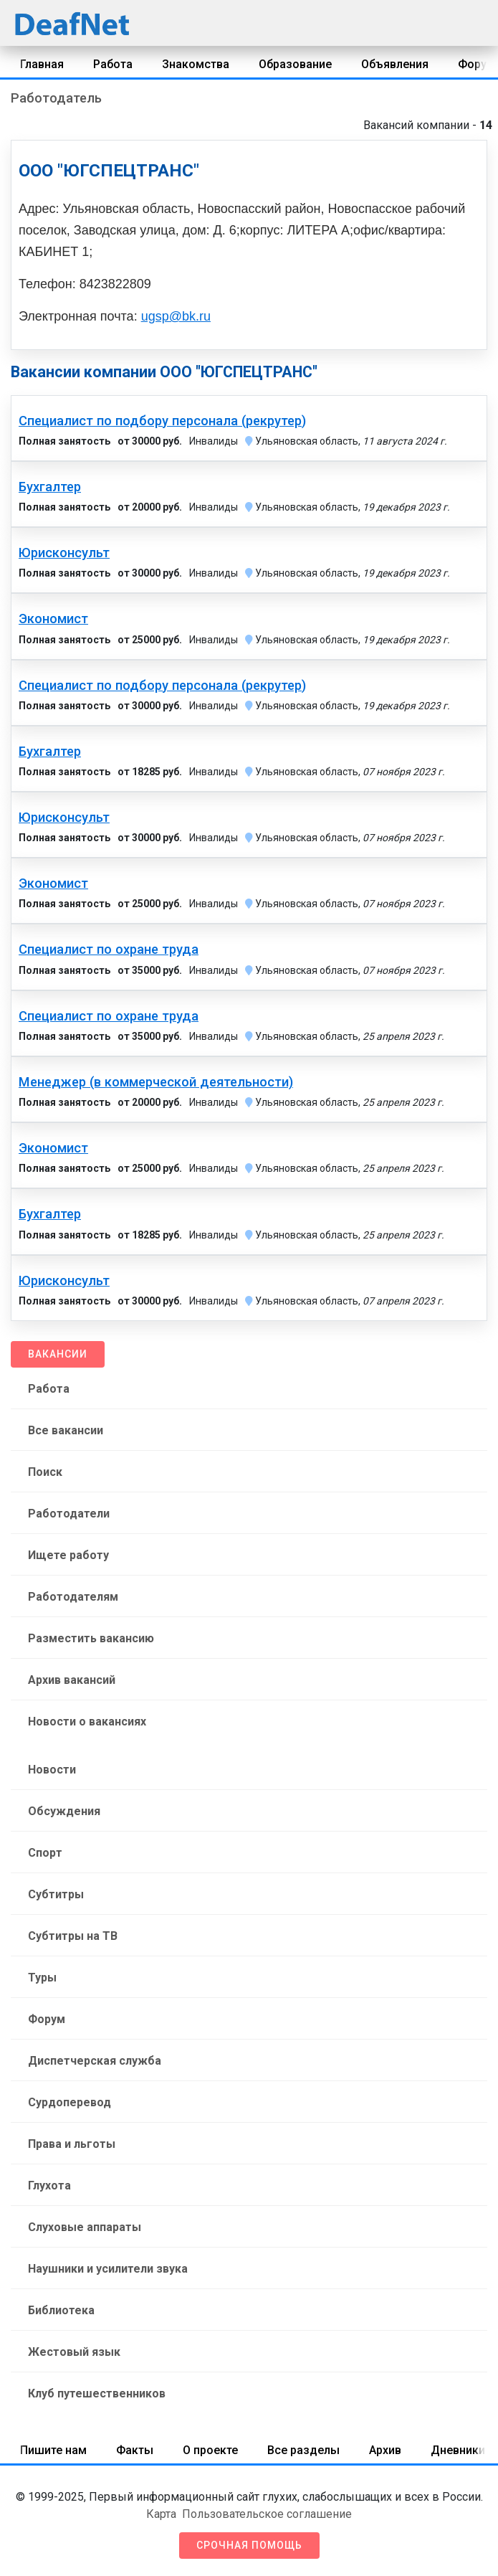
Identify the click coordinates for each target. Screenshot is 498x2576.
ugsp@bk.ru (176, 316)
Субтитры (56, 1894)
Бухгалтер (50, 487)
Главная (42, 64)
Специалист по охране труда (108, 949)
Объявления (394, 64)
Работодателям (73, 1597)
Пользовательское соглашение (267, 2514)
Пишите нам (53, 2450)
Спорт (45, 1853)
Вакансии (57, 1354)
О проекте (210, 2450)
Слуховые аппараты (84, 2227)
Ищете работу (68, 1555)
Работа (113, 64)
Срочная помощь (249, 2545)
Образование (295, 64)
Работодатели (69, 1513)
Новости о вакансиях (87, 1721)
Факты (134, 2450)
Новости (52, 1769)
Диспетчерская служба (94, 2061)
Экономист (53, 619)
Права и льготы (71, 2144)
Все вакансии (65, 1430)
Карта (161, 2514)
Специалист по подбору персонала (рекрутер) (162, 421)
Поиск (45, 1472)
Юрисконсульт (64, 553)
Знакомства (195, 64)
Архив (385, 2450)
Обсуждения (64, 1811)
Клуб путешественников (97, 2393)
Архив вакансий (71, 1680)
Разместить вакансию (91, 1638)
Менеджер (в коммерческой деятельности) (156, 1082)
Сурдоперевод (69, 2102)
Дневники (458, 2450)
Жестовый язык (74, 2352)
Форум (46, 2019)
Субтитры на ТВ (73, 1936)
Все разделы (303, 2450)
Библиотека (61, 2310)
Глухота (49, 2185)
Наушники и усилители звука (108, 2269)
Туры (42, 1977)
